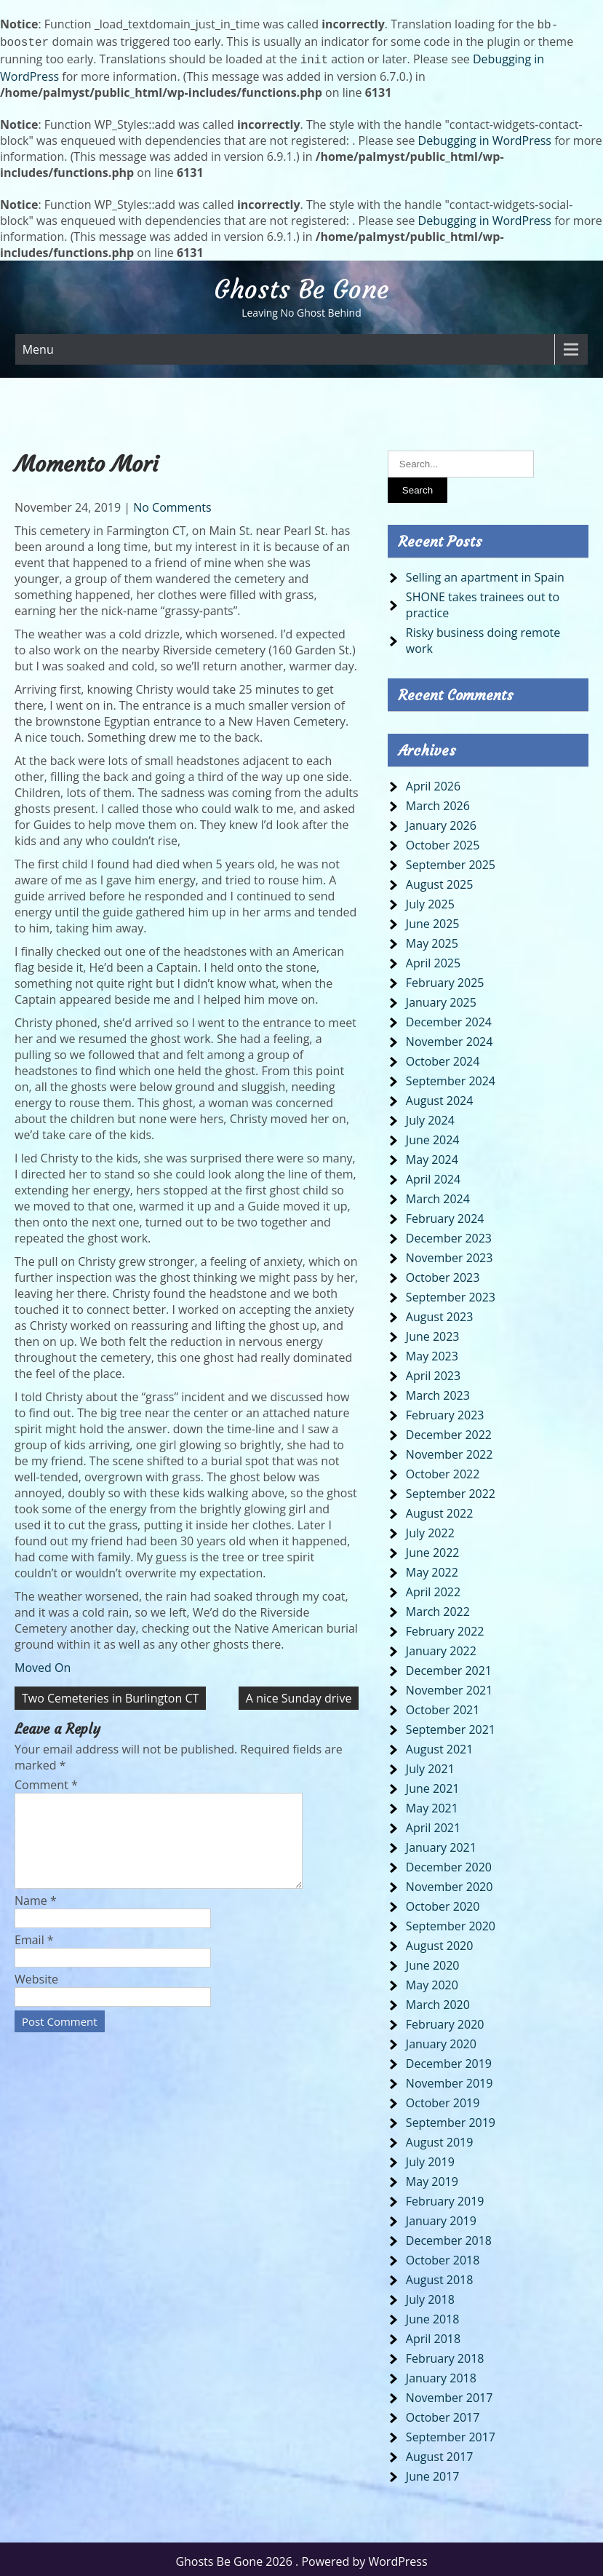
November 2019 (449, 2079)
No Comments (172, 503)
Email (34, 1953)
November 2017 (449, 2393)
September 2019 (450, 2118)
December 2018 (449, 2236)
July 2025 (430, 900)
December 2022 (449, 1430)
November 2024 (449, 1037)
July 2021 (430, 1764)
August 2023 (440, 1312)
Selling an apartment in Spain (485, 573)
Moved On (43, 1663)
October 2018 (443, 2256)
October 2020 (443, 1902)
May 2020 (432, 1981)
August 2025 (440, 880)
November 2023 (449, 1253)
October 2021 (443, 1705)
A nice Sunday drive (299, 1694)
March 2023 (438, 1391)
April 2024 (433, 1175)
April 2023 (433, 1371)
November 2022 (449, 1450)
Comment (46, 1780)
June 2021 (433, 1784)
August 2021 (440, 1745)
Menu (38, 345)
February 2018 (445, 2354)
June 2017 (433, 2472)
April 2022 (433, 1588)
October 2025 (443, 841)
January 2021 (441, 1843)
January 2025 (441, 998)
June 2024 (433, 1136)
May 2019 (432, 2177)
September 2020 (450, 1922)
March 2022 (438, 1607)
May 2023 (432, 1352)
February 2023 (445, 1411)
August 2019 (440, 2138)
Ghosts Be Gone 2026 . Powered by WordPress (301, 2557)
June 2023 (433, 1332)
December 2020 (449, 1863)
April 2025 (433, 959)
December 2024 (449, 1018)
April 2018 (433, 2334)
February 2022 (445, 1627)
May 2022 (432, 1568)
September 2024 (450, 1077)
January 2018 (441, 2374)
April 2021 (433, 1823)
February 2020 (445, 2020)
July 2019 (430, 2157)
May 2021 (432, 1804)
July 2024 (430, 1116)
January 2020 (441, 2040)
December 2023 (449, 1234)
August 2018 (440, 2275)
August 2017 (440, 2452)
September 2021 (450, 1725)
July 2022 (430, 1529)
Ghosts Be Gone (301, 285)
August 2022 (440, 1509)
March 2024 (438, 1194)
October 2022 (443, 1470)
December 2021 (449, 1666)
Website (36, 1992)
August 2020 (440, 1941)
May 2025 (432, 939)
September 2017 (450, 2433)
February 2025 (445, 978)
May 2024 (432, 1155)
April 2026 (433, 782)
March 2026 (438, 801)
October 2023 (443, 1273)
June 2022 (433, 1548)
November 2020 (449, 1882)
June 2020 (433, 1961)
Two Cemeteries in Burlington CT (110, 1694)
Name (36, 1914)
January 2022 (441, 1646)
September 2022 (450, 1489)
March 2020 (438, 2000)
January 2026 (441, 821)
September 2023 (450, 1293)
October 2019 (443, 2098)
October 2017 (443, 2413)
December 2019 (449, 2059)
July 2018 (430, 2295)
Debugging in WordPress (484, 136)
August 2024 (440, 1096)
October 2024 (443, 1057)
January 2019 (441, 2216)
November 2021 (449, 1686)
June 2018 (433, 2315)
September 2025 (450, 860)
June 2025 (433, 919)
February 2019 (445, 2197)
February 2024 (445, 1214)
